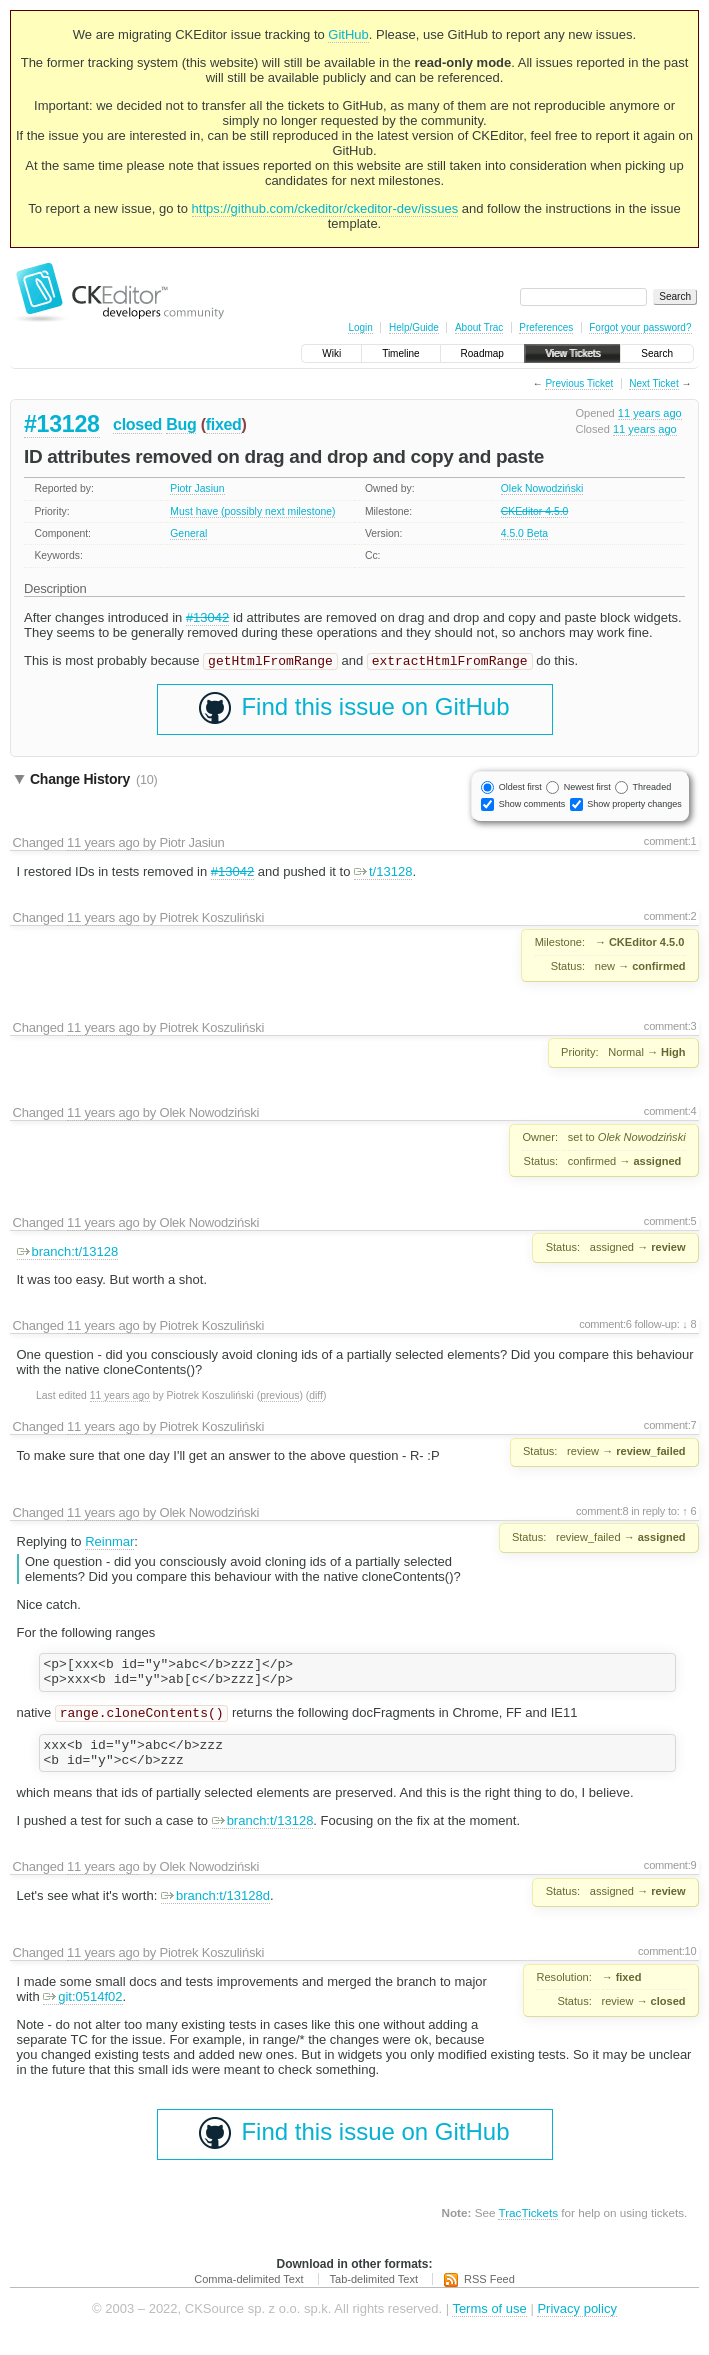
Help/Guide (414, 327)
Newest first (587, 789)
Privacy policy (576, 2324)
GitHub (348, 34)
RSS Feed (489, 2295)
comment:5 (670, 1223)
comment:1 (670, 843)
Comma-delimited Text (248, 2295)
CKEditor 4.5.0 (535, 511)
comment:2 (670, 918)
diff (316, 1397)
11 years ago (650, 413)
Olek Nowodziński (542, 488)
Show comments (532, 806)
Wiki (331, 353)
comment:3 (670, 1028)
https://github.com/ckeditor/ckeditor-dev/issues (325, 208)
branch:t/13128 (68, 1253)
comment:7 (670, 1427)
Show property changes (634, 806)
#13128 (62, 424)
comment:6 (605, 1326)
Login (360, 327)
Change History (93, 781)
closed (137, 424)
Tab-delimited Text (374, 2295)
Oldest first (520, 789)
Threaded (652, 789)
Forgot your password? (640, 327)
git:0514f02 (82, 2012)
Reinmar (109, 1543)
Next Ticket (653, 383)
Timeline (400, 353)
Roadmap (482, 353)
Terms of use (489, 2324)
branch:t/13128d (215, 1911)
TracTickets (528, 2228)
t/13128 (383, 873)
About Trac (479, 327)
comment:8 (602, 1513)
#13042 (207, 617)
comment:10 (667, 1967)
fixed (224, 424)
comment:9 (670, 1881)
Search (657, 353)
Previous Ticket (579, 383)
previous (279, 1397)
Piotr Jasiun (197, 488)
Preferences (546, 327)
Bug (181, 424)
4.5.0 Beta (524, 533)
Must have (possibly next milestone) (252, 511)
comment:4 (670, 1113)
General (188, 533)
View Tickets (572, 353)
